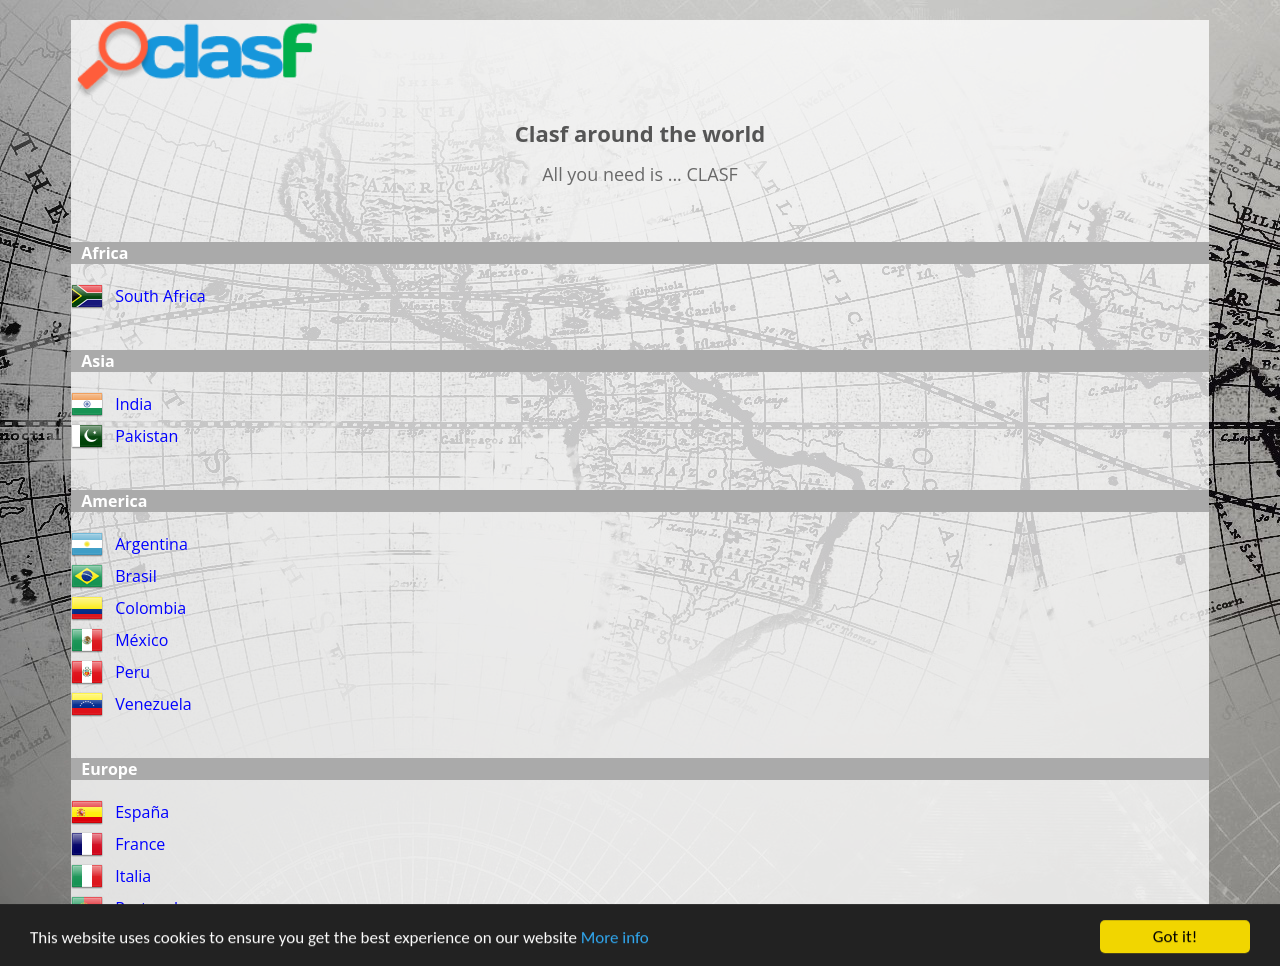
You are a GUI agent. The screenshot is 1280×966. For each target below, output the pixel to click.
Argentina (151, 544)
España (142, 812)
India (133, 404)
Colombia (150, 608)
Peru (132, 672)
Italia (133, 876)
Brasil (135, 576)
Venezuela (153, 704)
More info (615, 939)
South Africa (160, 296)
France (140, 844)
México (141, 640)
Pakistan (146, 436)
